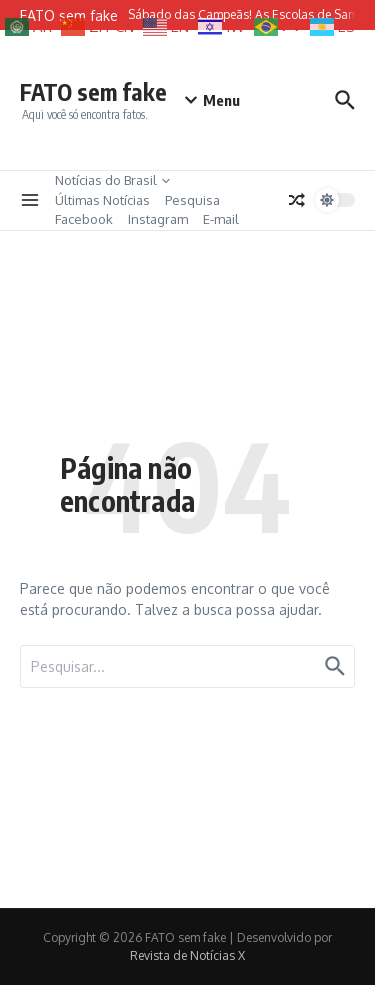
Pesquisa (192, 200)
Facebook (84, 219)
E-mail (221, 219)
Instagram (158, 219)
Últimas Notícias (102, 200)
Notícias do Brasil (112, 180)
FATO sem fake (93, 91)
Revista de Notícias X (187, 955)
